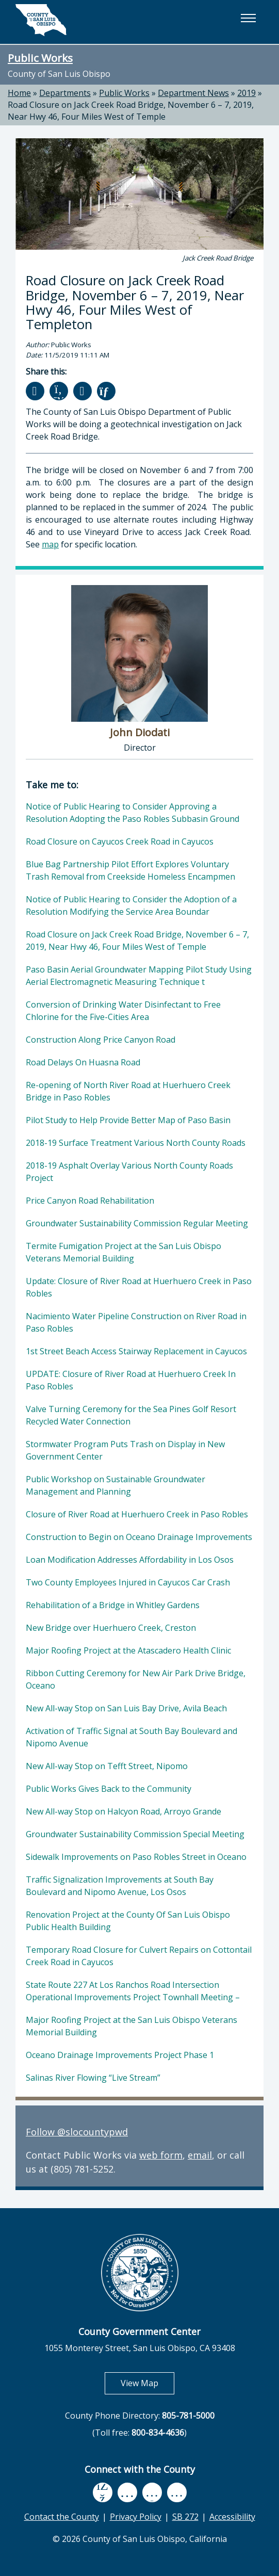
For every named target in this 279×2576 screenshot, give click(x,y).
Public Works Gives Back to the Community (108, 1788)
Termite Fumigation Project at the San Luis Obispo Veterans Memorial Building (123, 1252)
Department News (193, 93)
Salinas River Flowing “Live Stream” (93, 2077)
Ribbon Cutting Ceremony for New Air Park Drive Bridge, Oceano (135, 1679)
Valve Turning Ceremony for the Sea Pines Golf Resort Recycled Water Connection (131, 1415)
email (200, 2155)
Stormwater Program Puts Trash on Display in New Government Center (125, 1450)
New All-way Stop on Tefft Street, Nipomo (107, 1766)
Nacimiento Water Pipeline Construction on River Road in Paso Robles (136, 1322)
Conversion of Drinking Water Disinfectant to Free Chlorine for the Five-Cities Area (123, 1011)
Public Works (40, 58)
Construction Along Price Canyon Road (100, 1039)
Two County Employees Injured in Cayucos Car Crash (128, 1582)
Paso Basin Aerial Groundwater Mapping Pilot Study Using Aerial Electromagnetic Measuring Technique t (139, 975)
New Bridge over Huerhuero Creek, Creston (111, 1627)
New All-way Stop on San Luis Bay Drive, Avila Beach (126, 1708)
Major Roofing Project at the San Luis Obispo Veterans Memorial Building (131, 2026)
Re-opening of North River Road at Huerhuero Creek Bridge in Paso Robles (128, 1091)
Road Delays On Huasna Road (83, 1062)
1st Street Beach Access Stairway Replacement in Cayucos (136, 1351)
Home (19, 93)
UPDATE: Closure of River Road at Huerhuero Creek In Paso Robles (131, 1380)
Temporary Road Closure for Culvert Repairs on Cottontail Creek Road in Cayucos (139, 1956)
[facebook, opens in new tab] (102, 2492)
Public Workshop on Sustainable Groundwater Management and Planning (115, 1485)
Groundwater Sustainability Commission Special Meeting (135, 1834)
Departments (65, 93)
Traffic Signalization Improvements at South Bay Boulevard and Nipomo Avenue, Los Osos (120, 1886)
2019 (246, 93)
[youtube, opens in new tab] (127, 2492)
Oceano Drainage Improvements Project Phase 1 (120, 2055)
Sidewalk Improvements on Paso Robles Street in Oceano (136, 1856)
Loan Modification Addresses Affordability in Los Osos (130, 1559)
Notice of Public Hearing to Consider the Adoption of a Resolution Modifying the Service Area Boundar (131, 905)
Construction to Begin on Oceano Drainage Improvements (139, 1537)
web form (161, 2155)
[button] (248, 18)
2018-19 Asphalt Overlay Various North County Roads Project (129, 1172)
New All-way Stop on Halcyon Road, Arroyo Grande (123, 1811)
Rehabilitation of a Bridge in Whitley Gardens (113, 1605)
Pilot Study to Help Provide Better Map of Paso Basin (128, 1120)
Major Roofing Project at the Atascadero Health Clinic (128, 1650)
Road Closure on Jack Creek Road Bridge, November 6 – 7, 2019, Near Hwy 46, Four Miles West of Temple (131, 110)
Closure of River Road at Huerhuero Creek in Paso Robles (137, 1514)
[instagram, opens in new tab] (177, 2492)
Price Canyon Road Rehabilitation (90, 1200)
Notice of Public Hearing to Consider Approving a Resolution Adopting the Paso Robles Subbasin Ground (132, 812)
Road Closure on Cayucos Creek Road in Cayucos (120, 841)
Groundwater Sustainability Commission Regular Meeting (137, 1223)
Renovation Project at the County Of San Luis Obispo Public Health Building (128, 1921)
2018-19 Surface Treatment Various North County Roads (135, 1142)
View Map (147, 2383)
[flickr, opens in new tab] (152, 2492)
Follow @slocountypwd (77, 2132)
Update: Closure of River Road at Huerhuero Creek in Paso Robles (139, 1287)
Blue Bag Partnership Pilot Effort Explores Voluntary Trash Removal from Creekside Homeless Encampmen (130, 870)
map (50, 544)
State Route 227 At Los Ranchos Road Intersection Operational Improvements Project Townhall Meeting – (133, 1991)
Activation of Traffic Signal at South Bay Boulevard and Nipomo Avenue (131, 1737)
